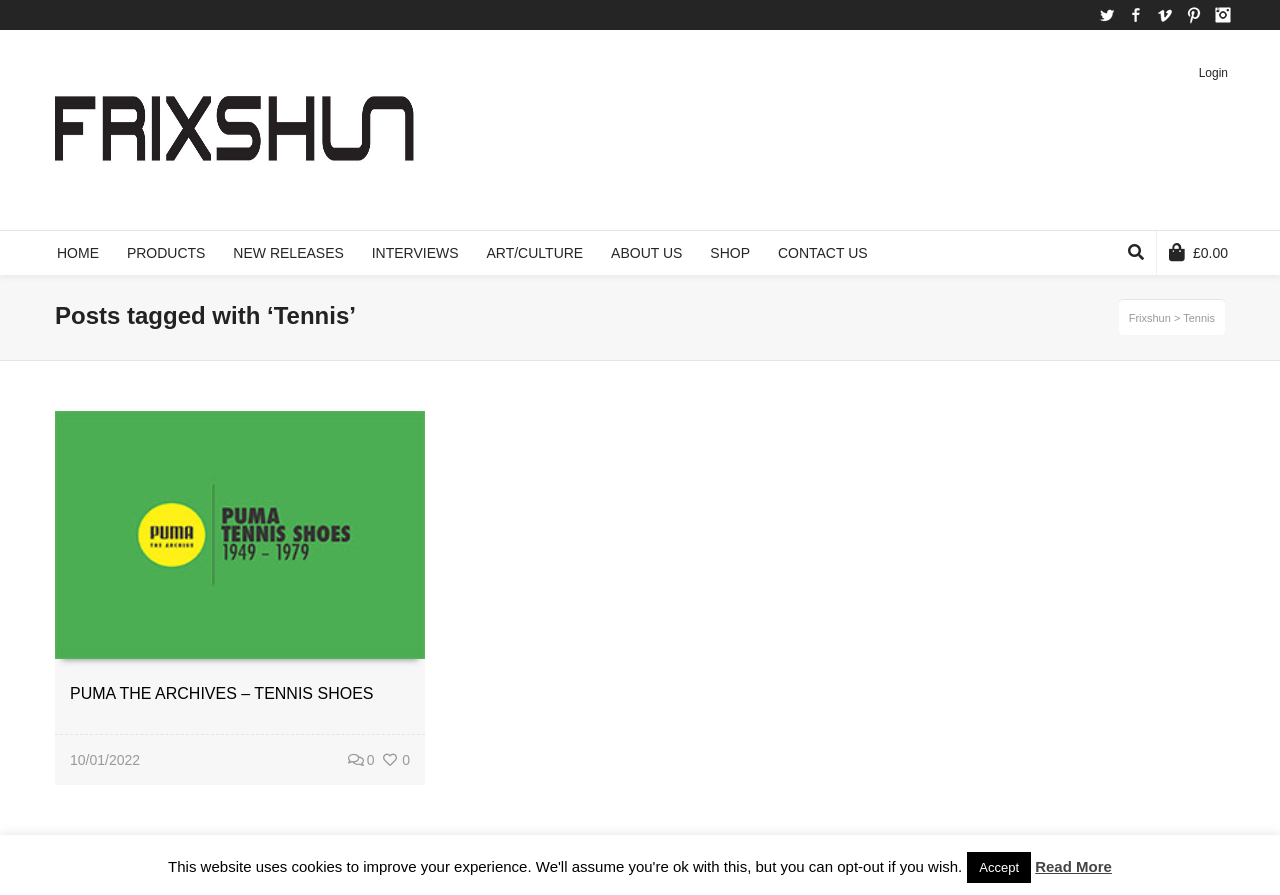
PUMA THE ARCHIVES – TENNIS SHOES (222, 693)
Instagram (1223, 15)
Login (1213, 73)
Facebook (1136, 15)
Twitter (1107, 15)
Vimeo (1165, 15)
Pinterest (1194, 15)
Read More (1073, 866)
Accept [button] (999, 867)
